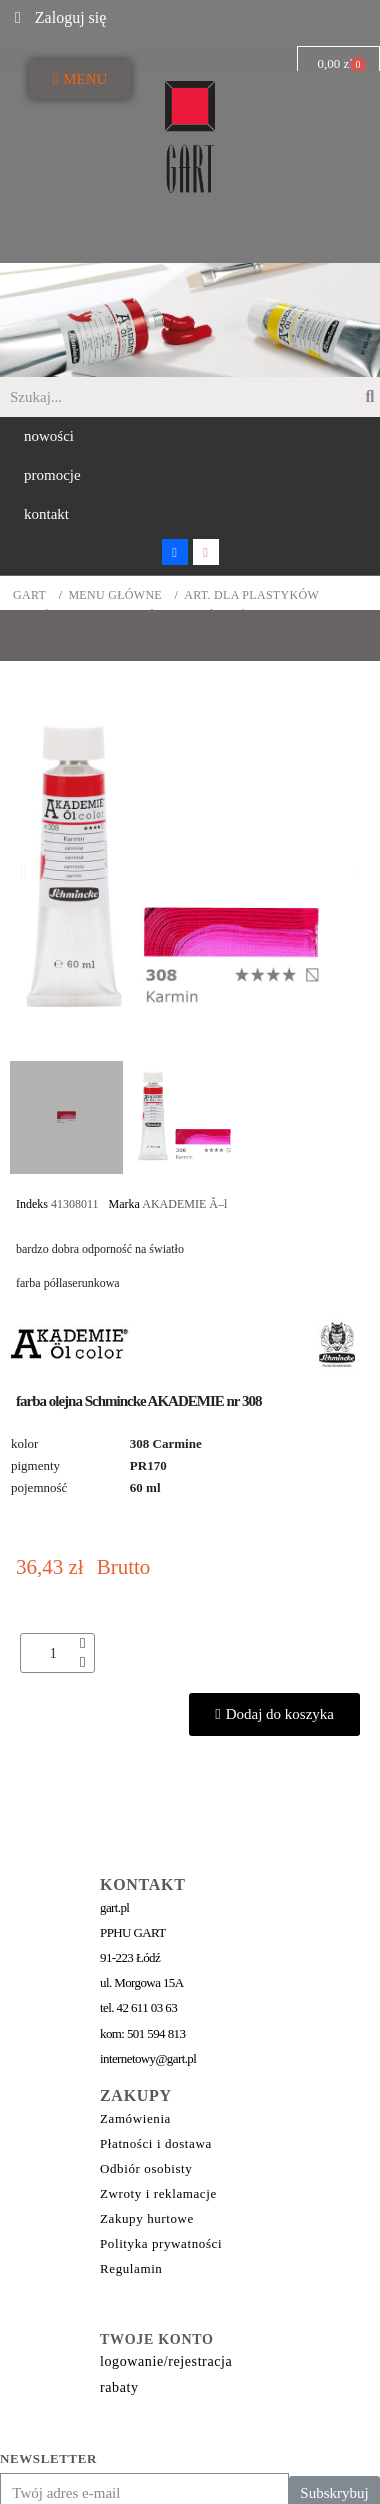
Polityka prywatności (161, 2243)
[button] (49, 436)
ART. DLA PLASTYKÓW (251, 595)
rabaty (119, 2387)
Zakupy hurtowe (147, 2218)
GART (29, 595)
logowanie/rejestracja (166, 2361)
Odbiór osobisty (146, 2168)
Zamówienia (135, 2118)
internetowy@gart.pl (148, 2058)
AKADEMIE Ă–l (184, 1204)
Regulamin (131, 2268)
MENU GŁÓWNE (115, 595)
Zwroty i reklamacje (158, 2193)
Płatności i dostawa (156, 2143)
